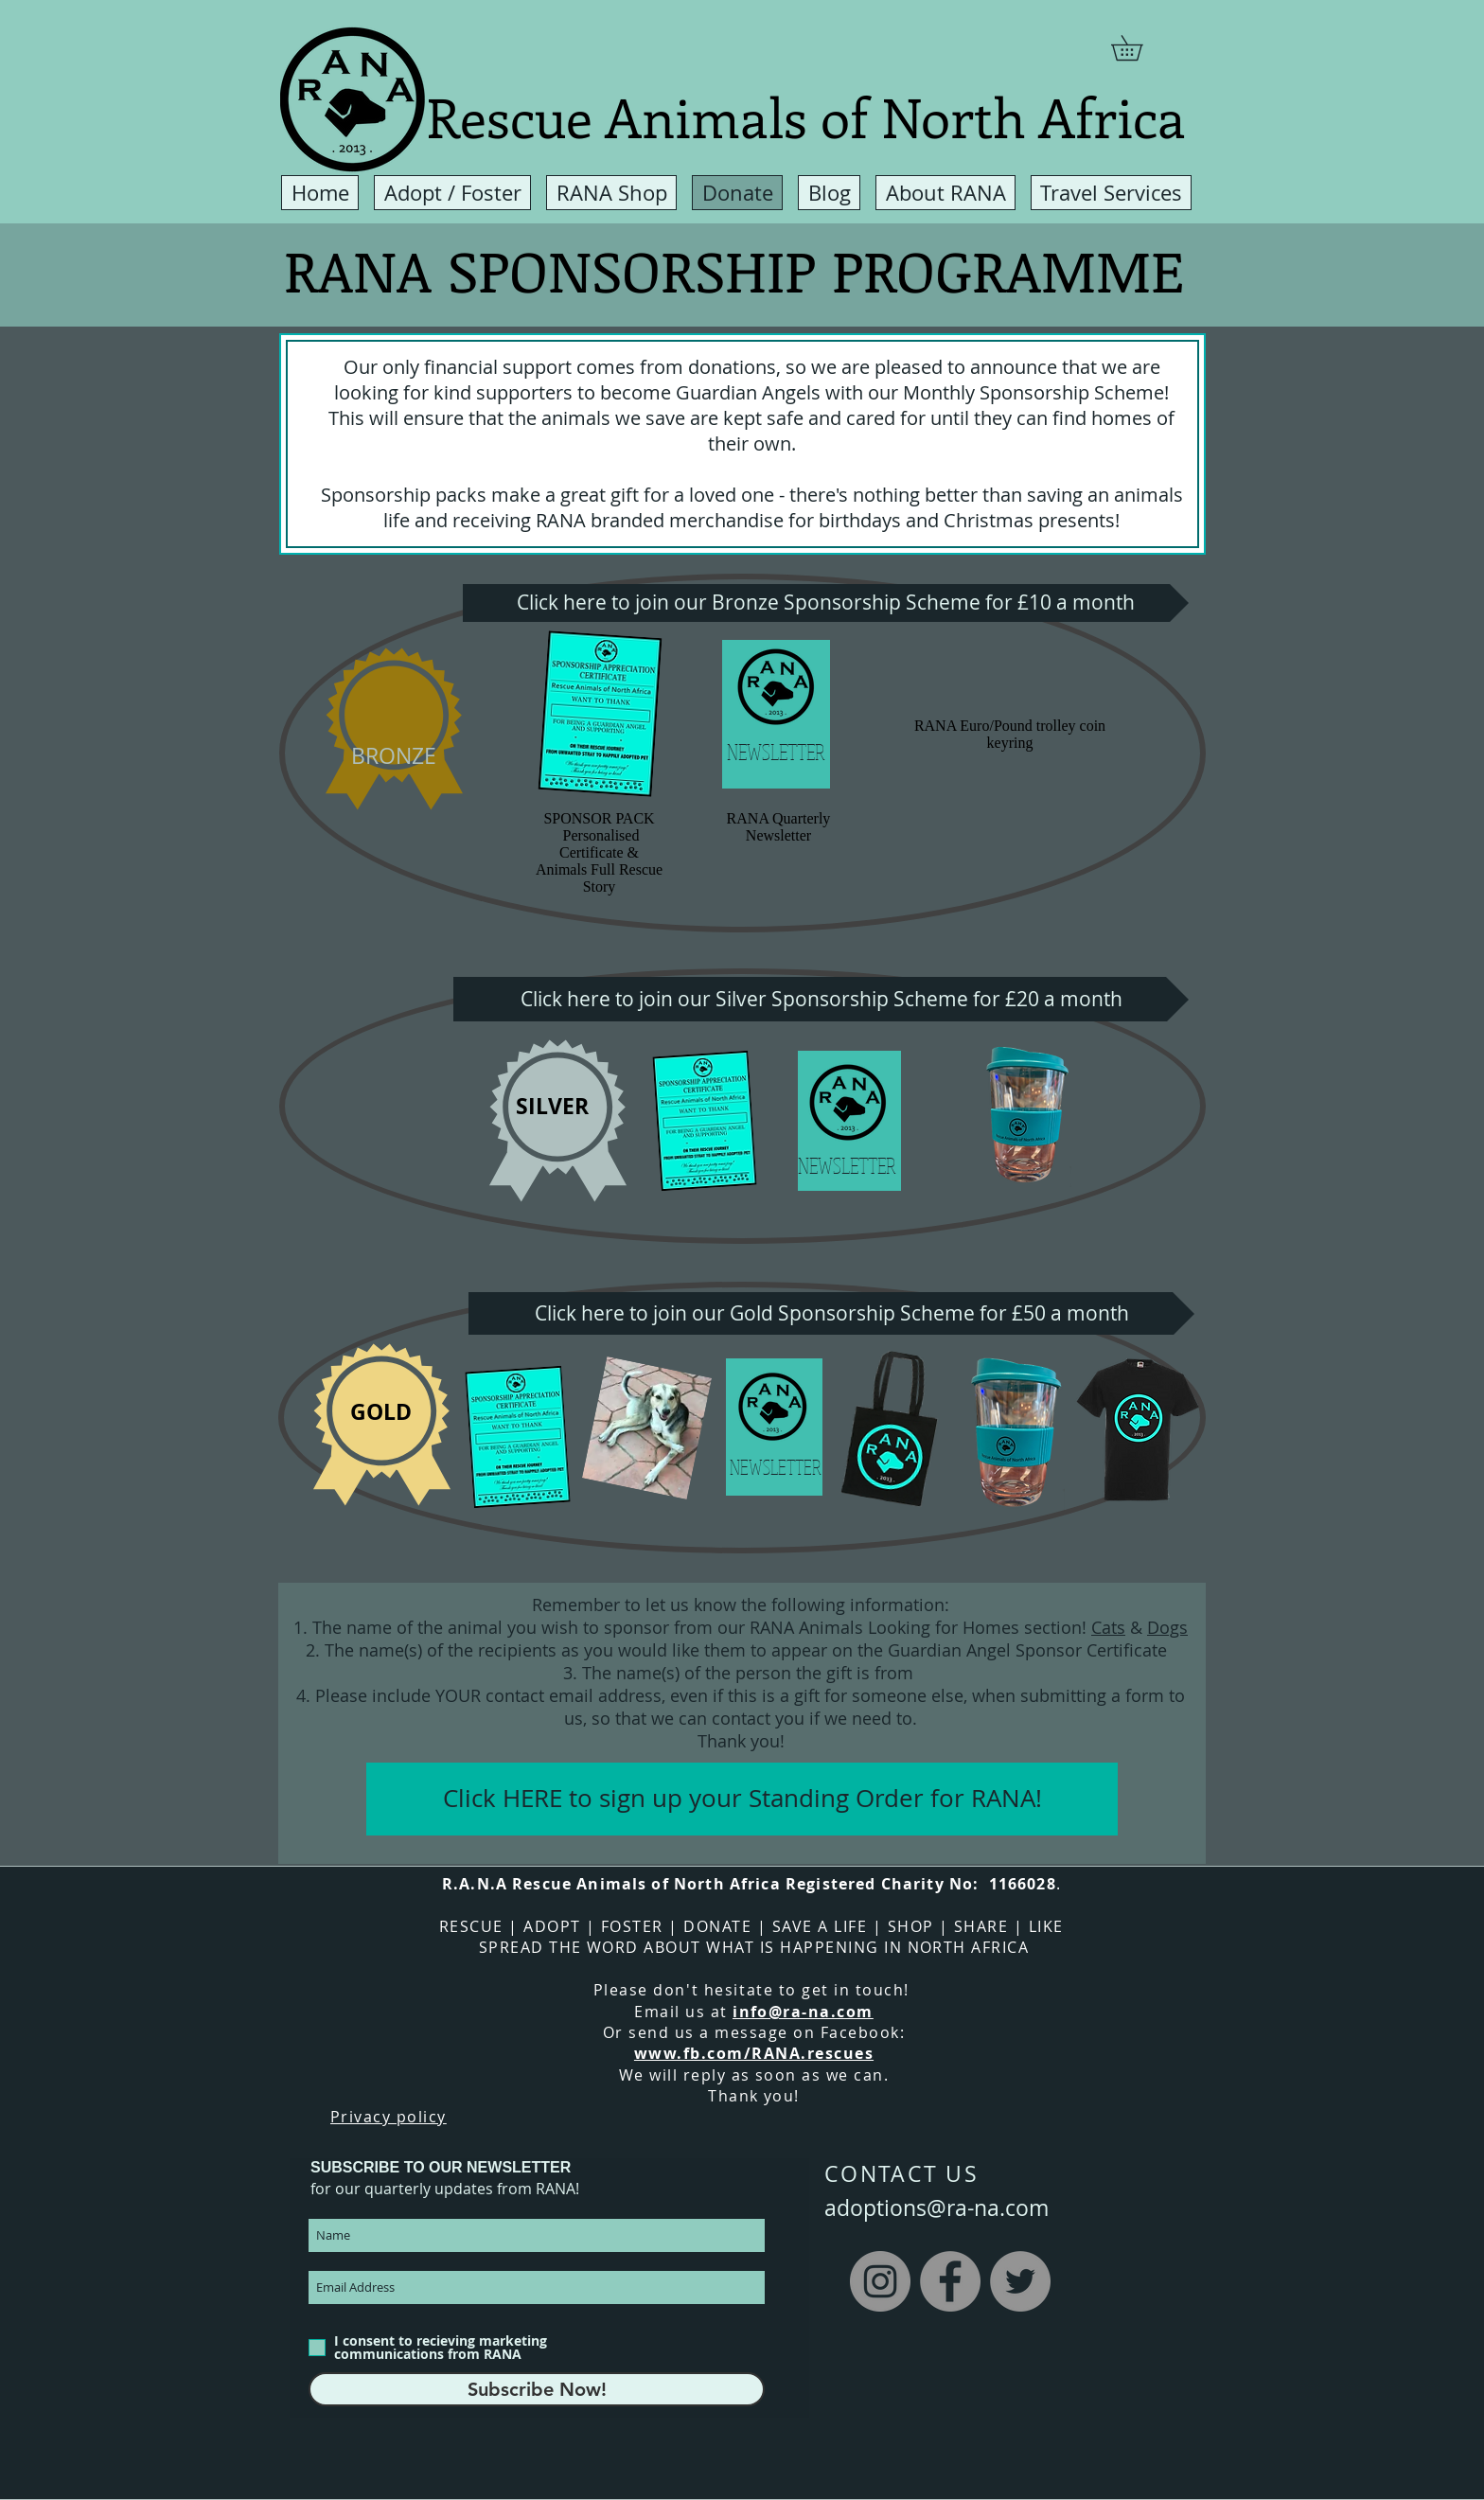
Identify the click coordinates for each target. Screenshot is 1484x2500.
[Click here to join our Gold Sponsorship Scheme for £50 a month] (831, 1313)
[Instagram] (880, 2281)
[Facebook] (950, 2281)
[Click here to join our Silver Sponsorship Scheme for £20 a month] (821, 999)
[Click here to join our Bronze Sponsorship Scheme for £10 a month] (826, 603)
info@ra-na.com (803, 2011)
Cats (1108, 1627)
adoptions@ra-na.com (936, 2208)
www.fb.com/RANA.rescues (754, 2053)
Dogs (1167, 1627)
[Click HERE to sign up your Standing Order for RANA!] (742, 1799)
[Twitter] (1020, 2281)
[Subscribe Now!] (537, 2389)
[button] (1139, 48)
